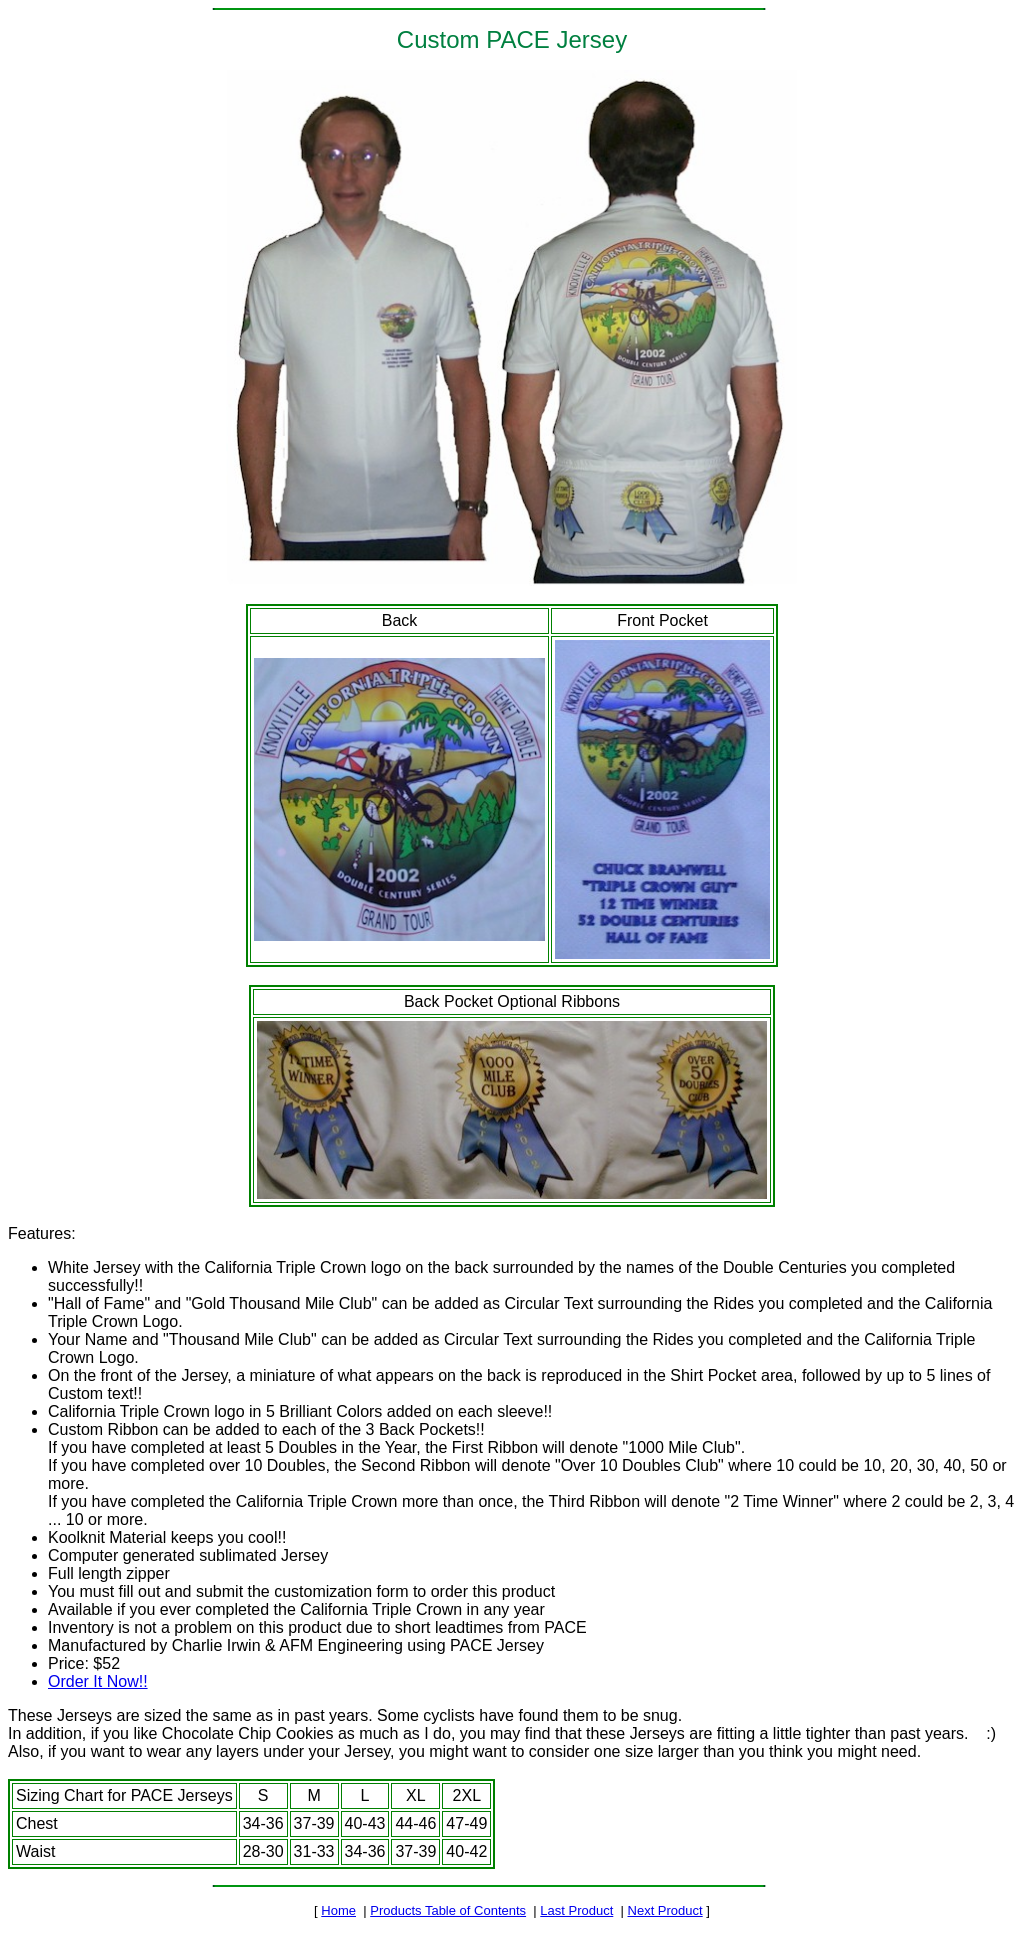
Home (338, 1910)
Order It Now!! (98, 1681)
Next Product (665, 1910)
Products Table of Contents (448, 1910)
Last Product (576, 1910)
